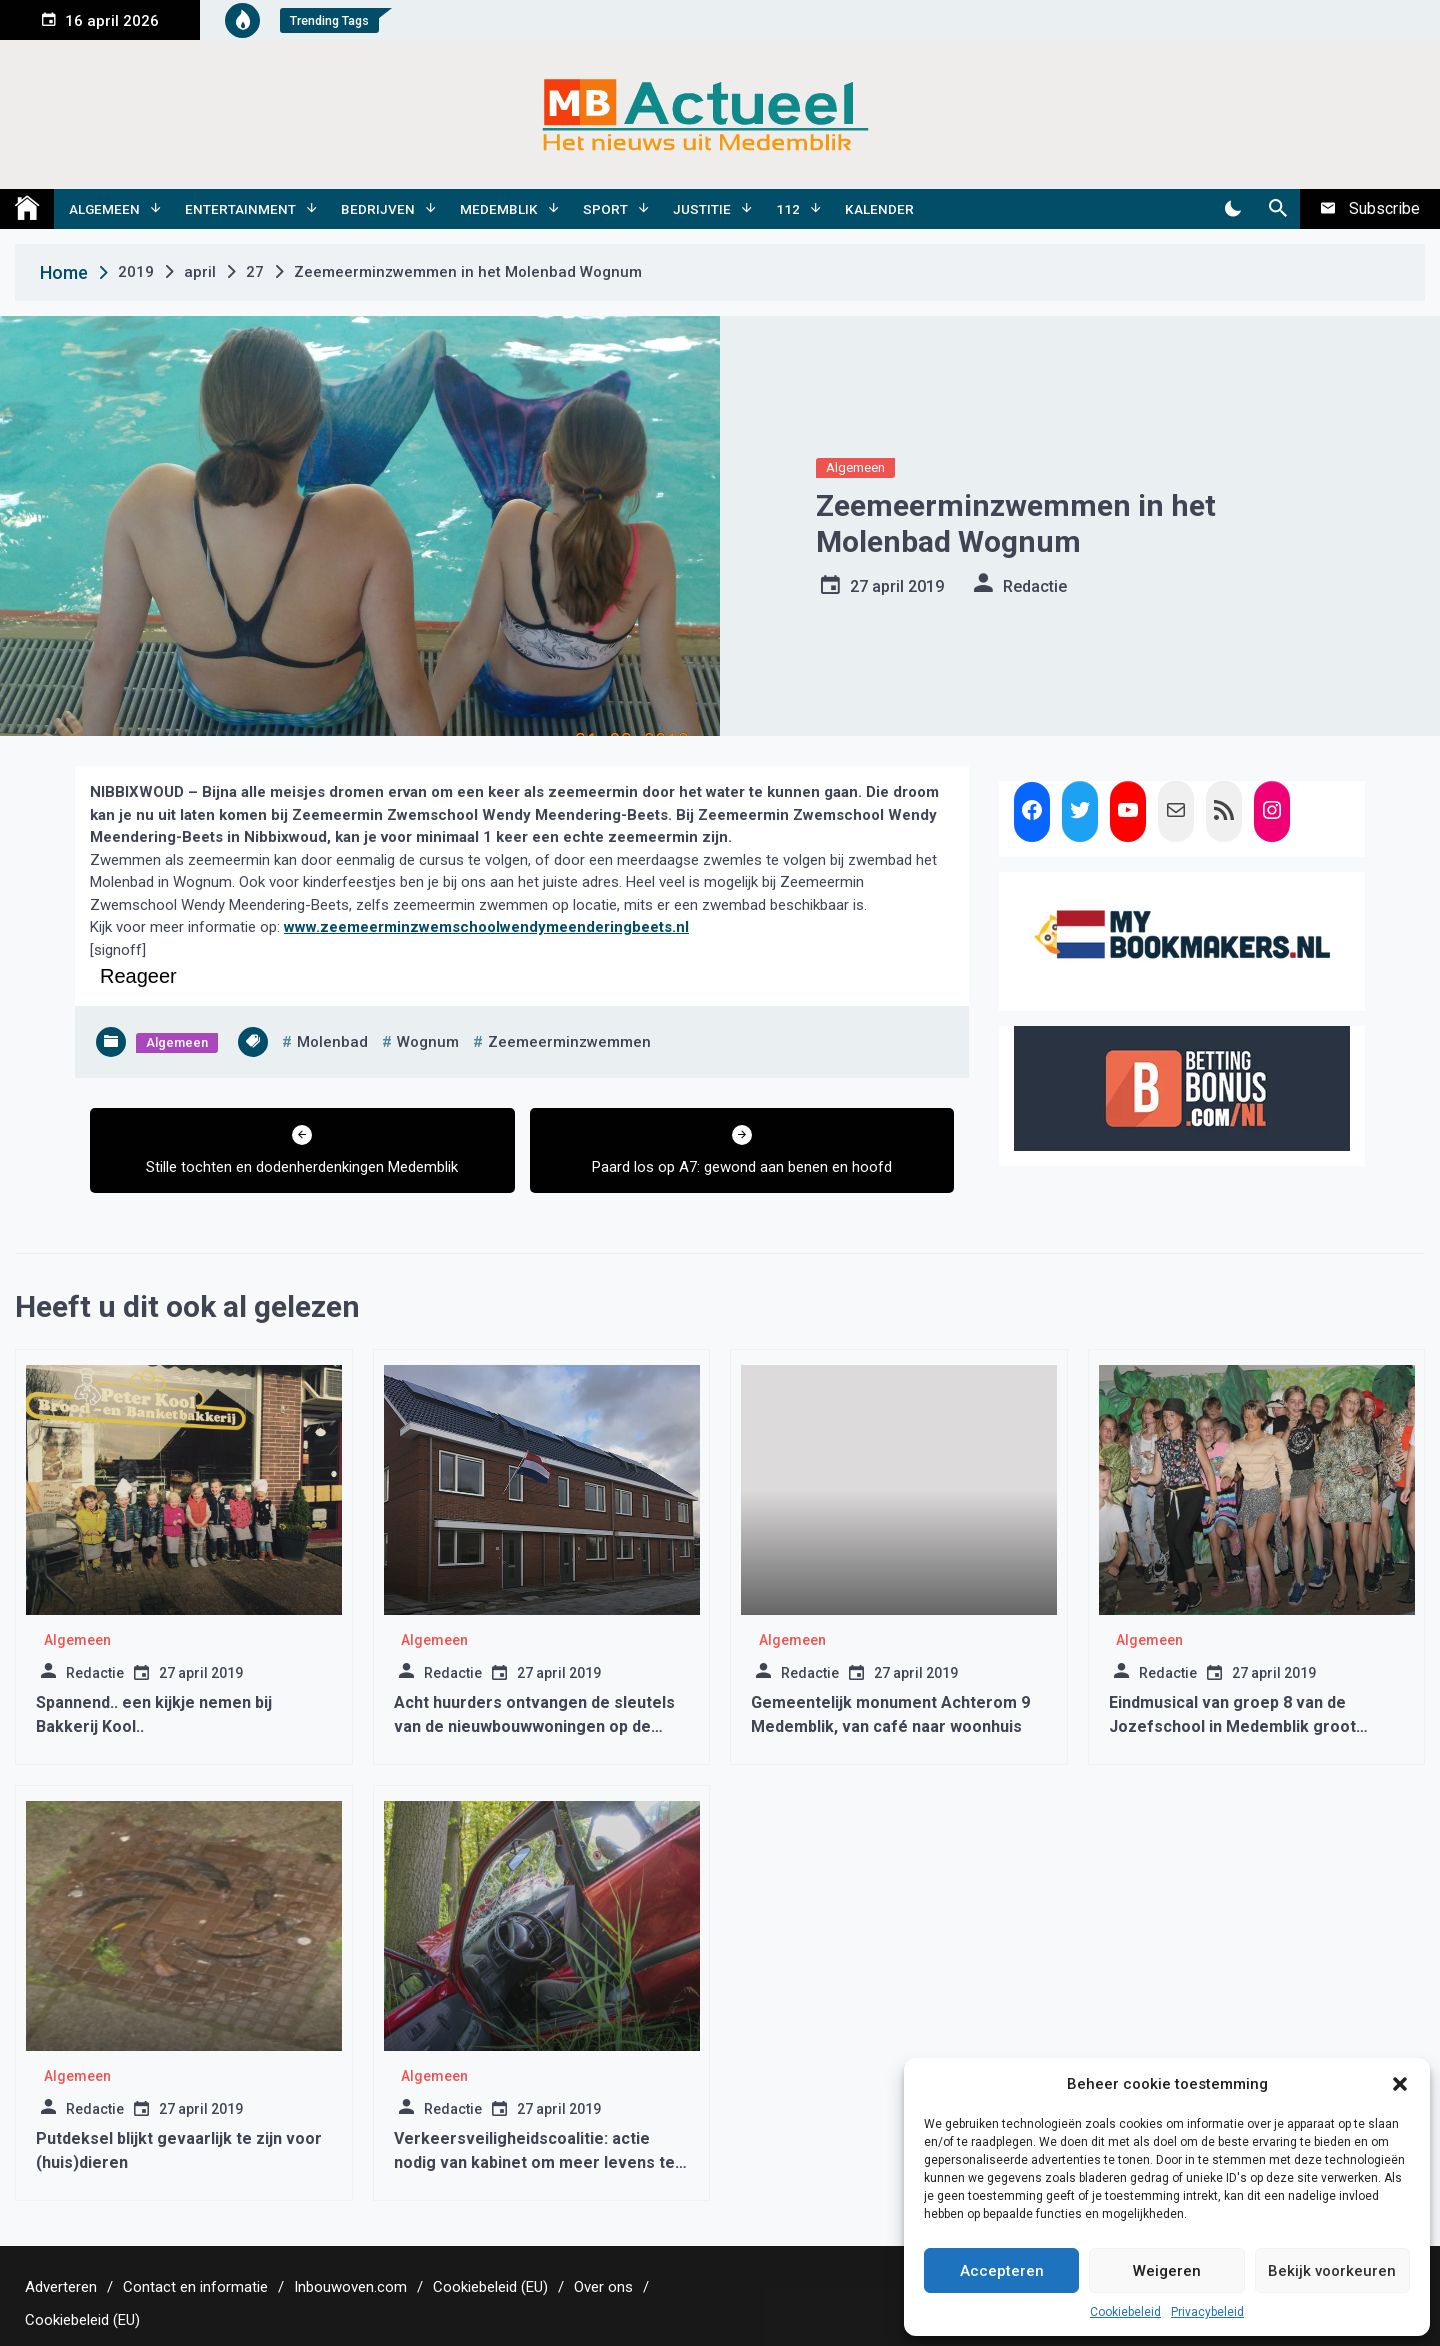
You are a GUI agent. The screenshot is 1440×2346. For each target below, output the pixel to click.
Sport (605, 209)
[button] (1400, 2084)
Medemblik (499, 209)
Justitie (702, 209)
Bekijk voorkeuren (1332, 2271)
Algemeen (104, 209)
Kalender (879, 209)
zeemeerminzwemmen (569, 1042)
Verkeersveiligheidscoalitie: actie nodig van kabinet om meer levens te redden (534, 2162)
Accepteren (1002, 2271)
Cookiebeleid (1125, 2312)
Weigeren (1167, 2271)
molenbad (332, 1042)
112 (788, 209)
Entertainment (240, 209)
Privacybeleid (1207, 2312)
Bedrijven (378, 209)
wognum (428, 1042)
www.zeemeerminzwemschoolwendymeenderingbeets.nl (486, 927)
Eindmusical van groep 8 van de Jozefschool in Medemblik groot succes (1232, 1726)
